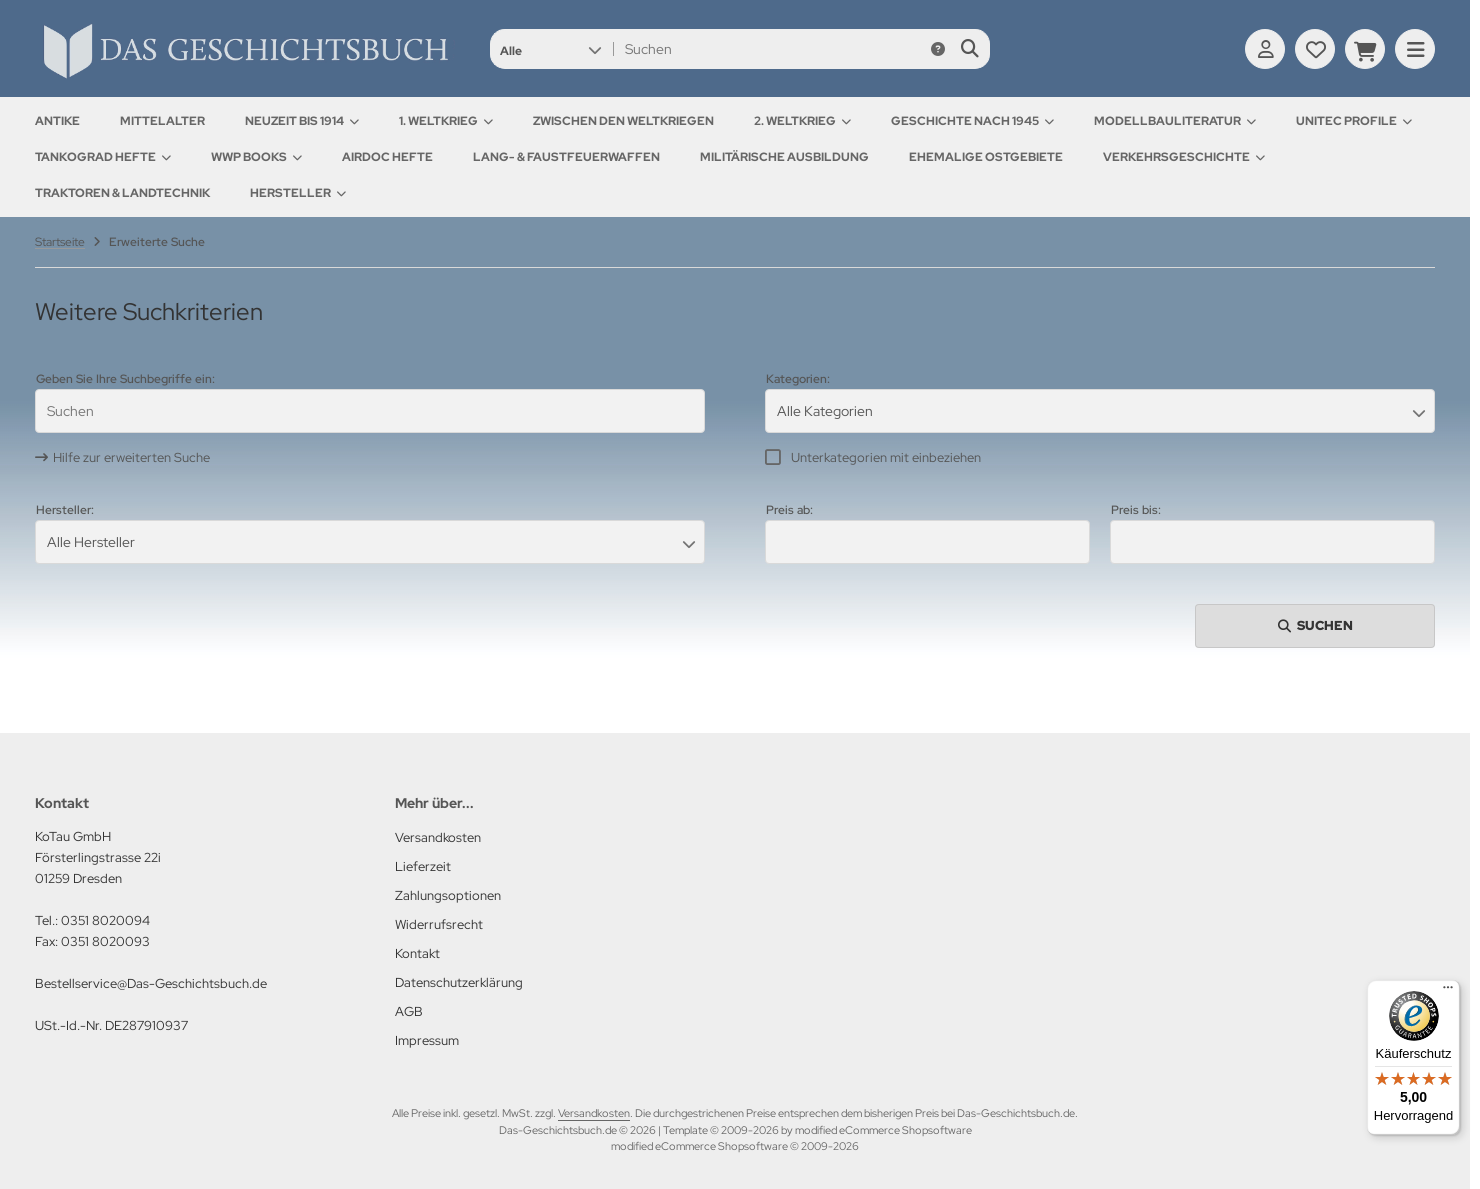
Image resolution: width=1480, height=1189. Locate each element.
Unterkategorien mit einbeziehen (886, 457)
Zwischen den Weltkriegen (623, 121)
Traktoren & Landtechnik (122, 193)
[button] (550, 49)
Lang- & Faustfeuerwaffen (566, 157)
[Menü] (1448, 992)
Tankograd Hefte (103, 157)
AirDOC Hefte (387, 157)
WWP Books (256, 157)
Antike (57, 121)
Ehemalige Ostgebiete (986, 157)
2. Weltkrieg (802, 121)
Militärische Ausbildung (784, 157)
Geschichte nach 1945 (972, 121)
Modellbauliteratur (1175, 121)
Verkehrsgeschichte (1184, 157)
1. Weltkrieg (446, 121)
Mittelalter (162, 121)
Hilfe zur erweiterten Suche (131, 457)
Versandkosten (594, 1113)
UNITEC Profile (1354, 121)
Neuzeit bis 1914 (302, 121)
